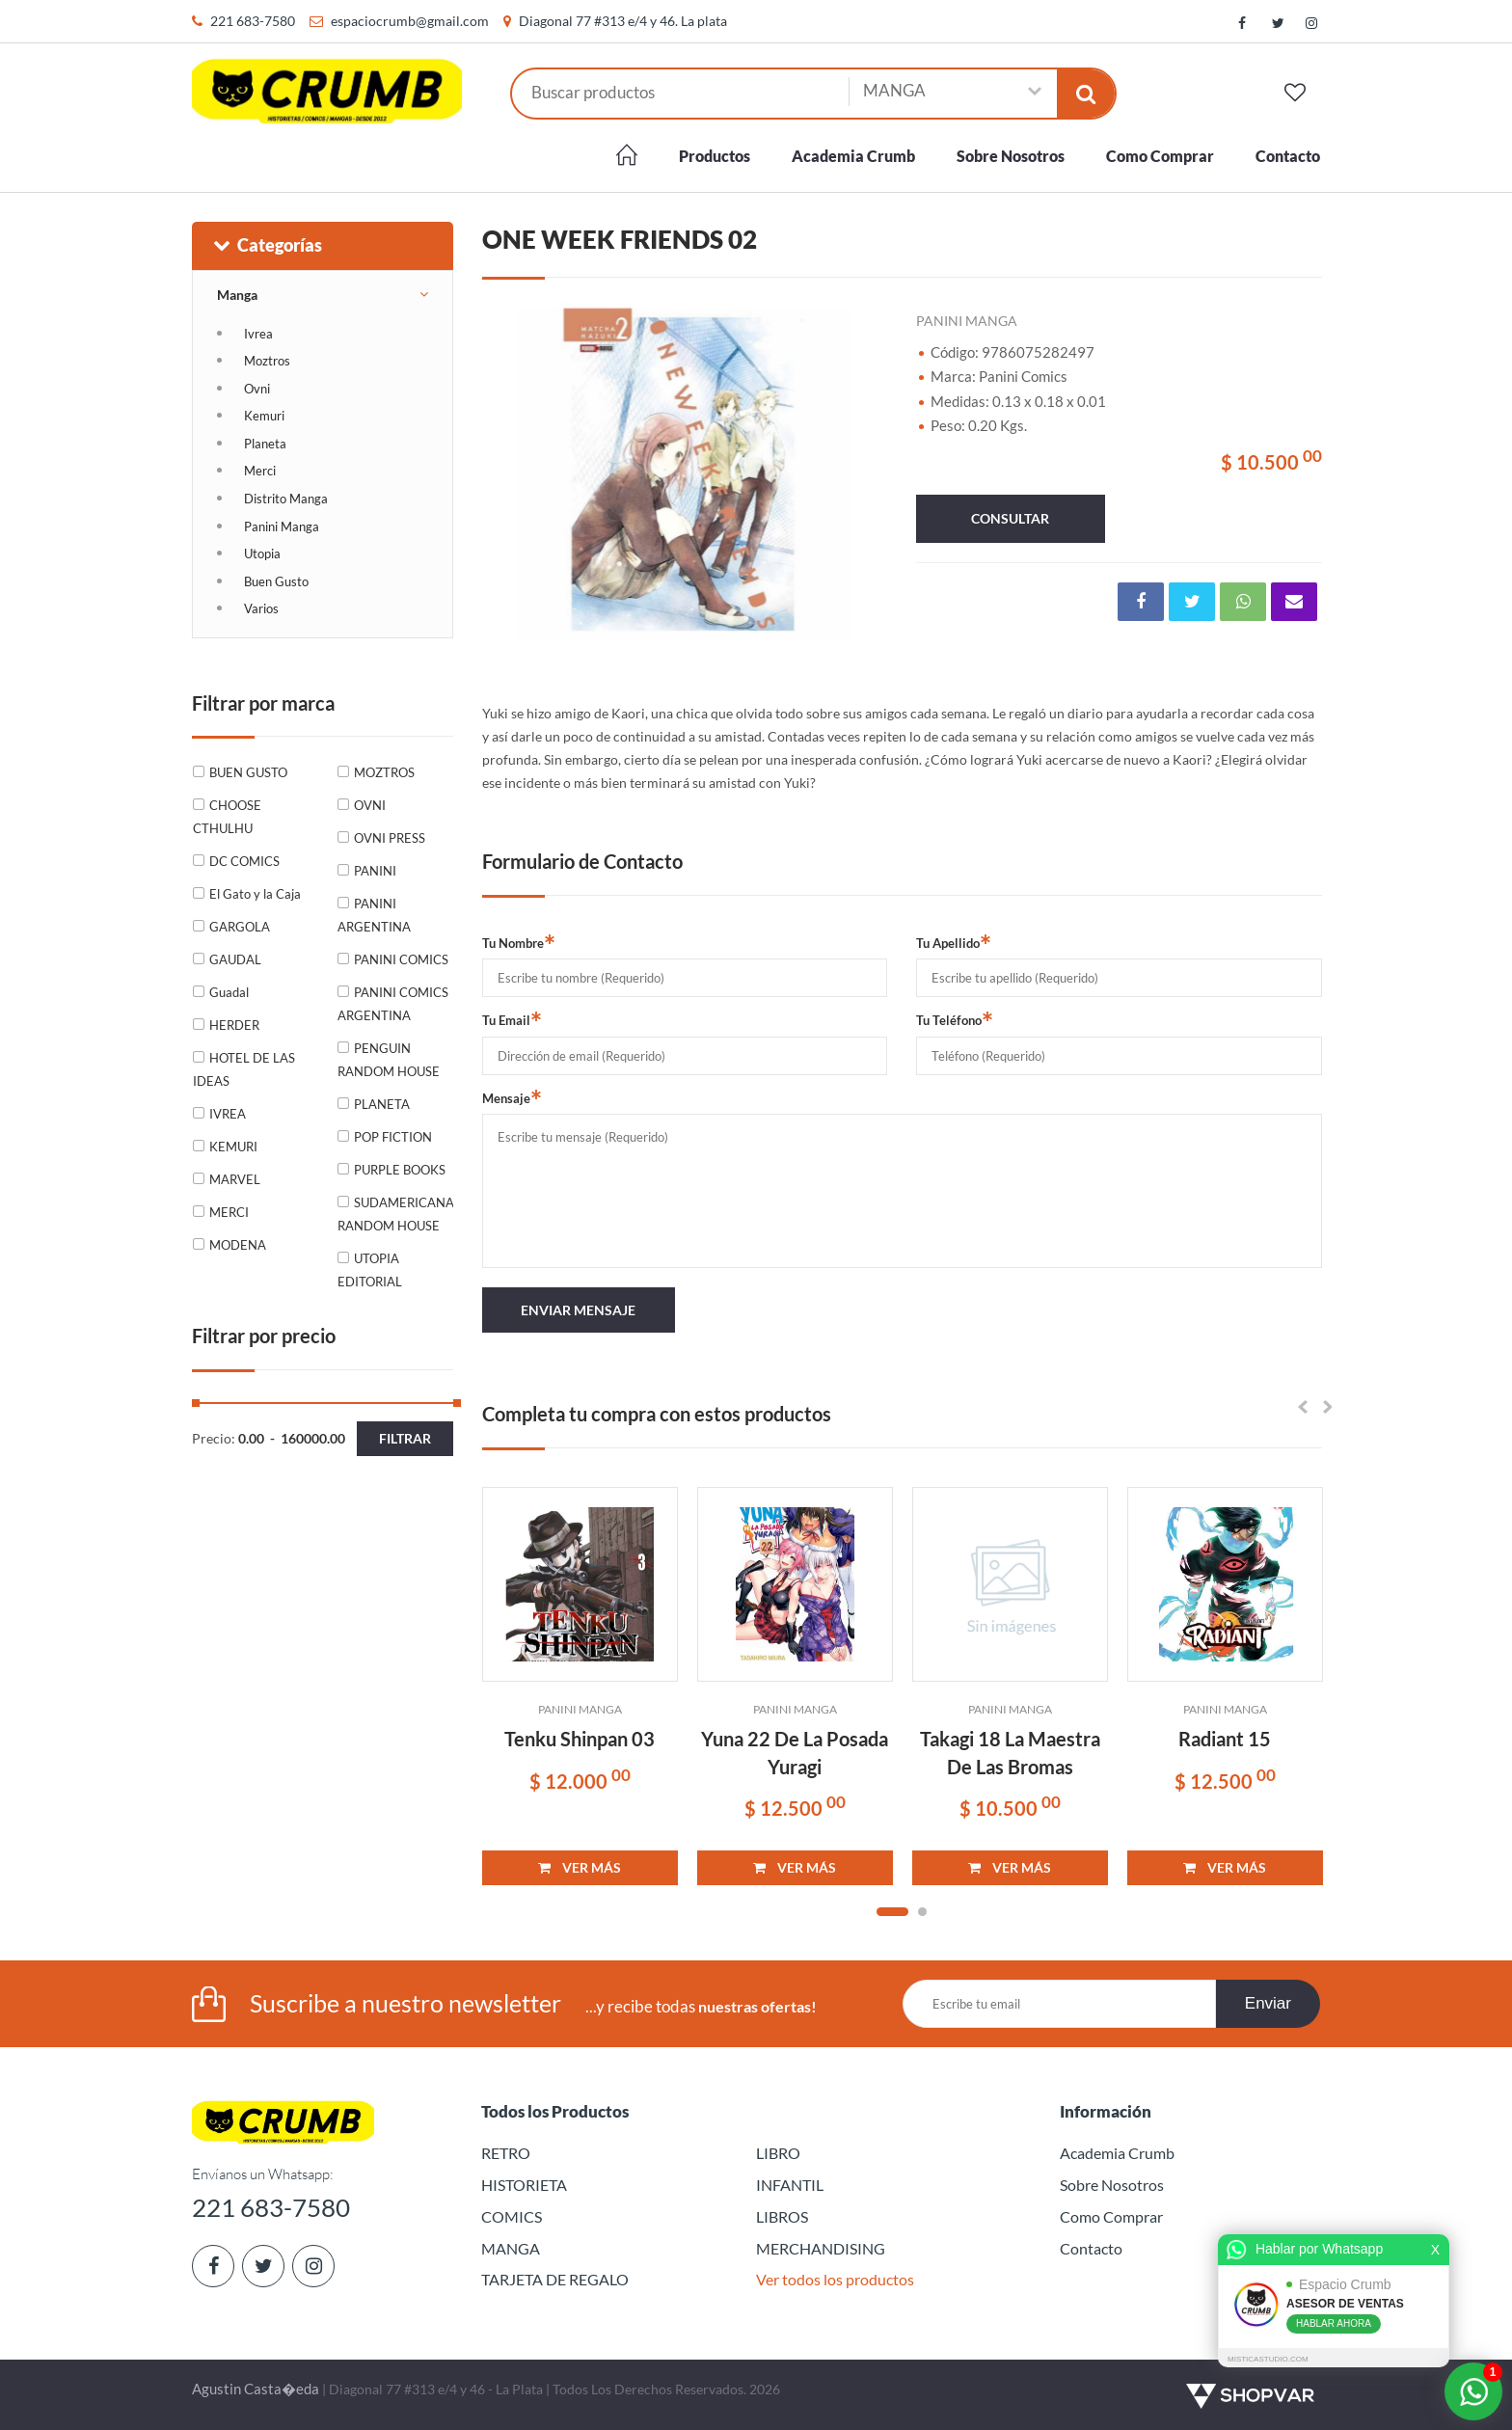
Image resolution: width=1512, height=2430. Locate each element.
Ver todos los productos (835, 2279)
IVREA (227, 1113)
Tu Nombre (518, 942)
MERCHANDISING (820, 2248)
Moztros (267, 360)
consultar (1010, 518)
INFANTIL (790, 2184)
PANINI (375, 870)
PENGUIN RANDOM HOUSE (389, 1059)
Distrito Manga (286, 498)
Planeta (265, 443)
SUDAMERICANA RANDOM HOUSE (395, 1214)
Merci (260, 470)
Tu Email (512, 1019)
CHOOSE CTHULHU (227, 816)
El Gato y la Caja (255, 894)
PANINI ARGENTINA (374, 915)
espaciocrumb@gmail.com (410, 21)
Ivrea (258, 333)
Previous (506, 475)
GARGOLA (239, 926)
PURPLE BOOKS (400, 1169)
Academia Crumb (853, 156)
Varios (261, 608)
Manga (237, 294)
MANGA (510, 2248)
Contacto (1288, 156)
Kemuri (264, 415)
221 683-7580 (252, 21)
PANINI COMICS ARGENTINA (393, 1004)
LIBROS (782, 2216)
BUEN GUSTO (248, 772)
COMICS (511, 2216)
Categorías (266, 245)
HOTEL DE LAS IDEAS (244, 1069)
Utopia (262, 553)
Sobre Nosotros (1011, 156)
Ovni (257, 388)
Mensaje (512, 1097)
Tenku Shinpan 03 (579, 1738)
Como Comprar (1160, 156)
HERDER (234, 1025)
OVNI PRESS (389, 838)
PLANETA (382, 1104)
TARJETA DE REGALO (555, 2279)
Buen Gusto (276, 581)
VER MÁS (579, 1867)
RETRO (505, 2153)
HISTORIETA (524, 2184)
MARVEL (234, 1179)
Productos (714, 156)
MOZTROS (384, 772)
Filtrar (405, 1438)
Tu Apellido (953, 942)
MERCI (229, 1212)
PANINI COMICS (401, 959)
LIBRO (778, 2153)
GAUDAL (235, 959)
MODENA (237, 1245)
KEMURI (233, 1146)
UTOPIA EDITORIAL (370, 1270)
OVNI (370, 805)
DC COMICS (244, 861)
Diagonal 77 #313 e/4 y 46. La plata (623, 21)
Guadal (229, 992)
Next (863, 475)
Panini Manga (281, 526)
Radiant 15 (1224, 1738)
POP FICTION (393, 1137)
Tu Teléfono (954, 1019)
